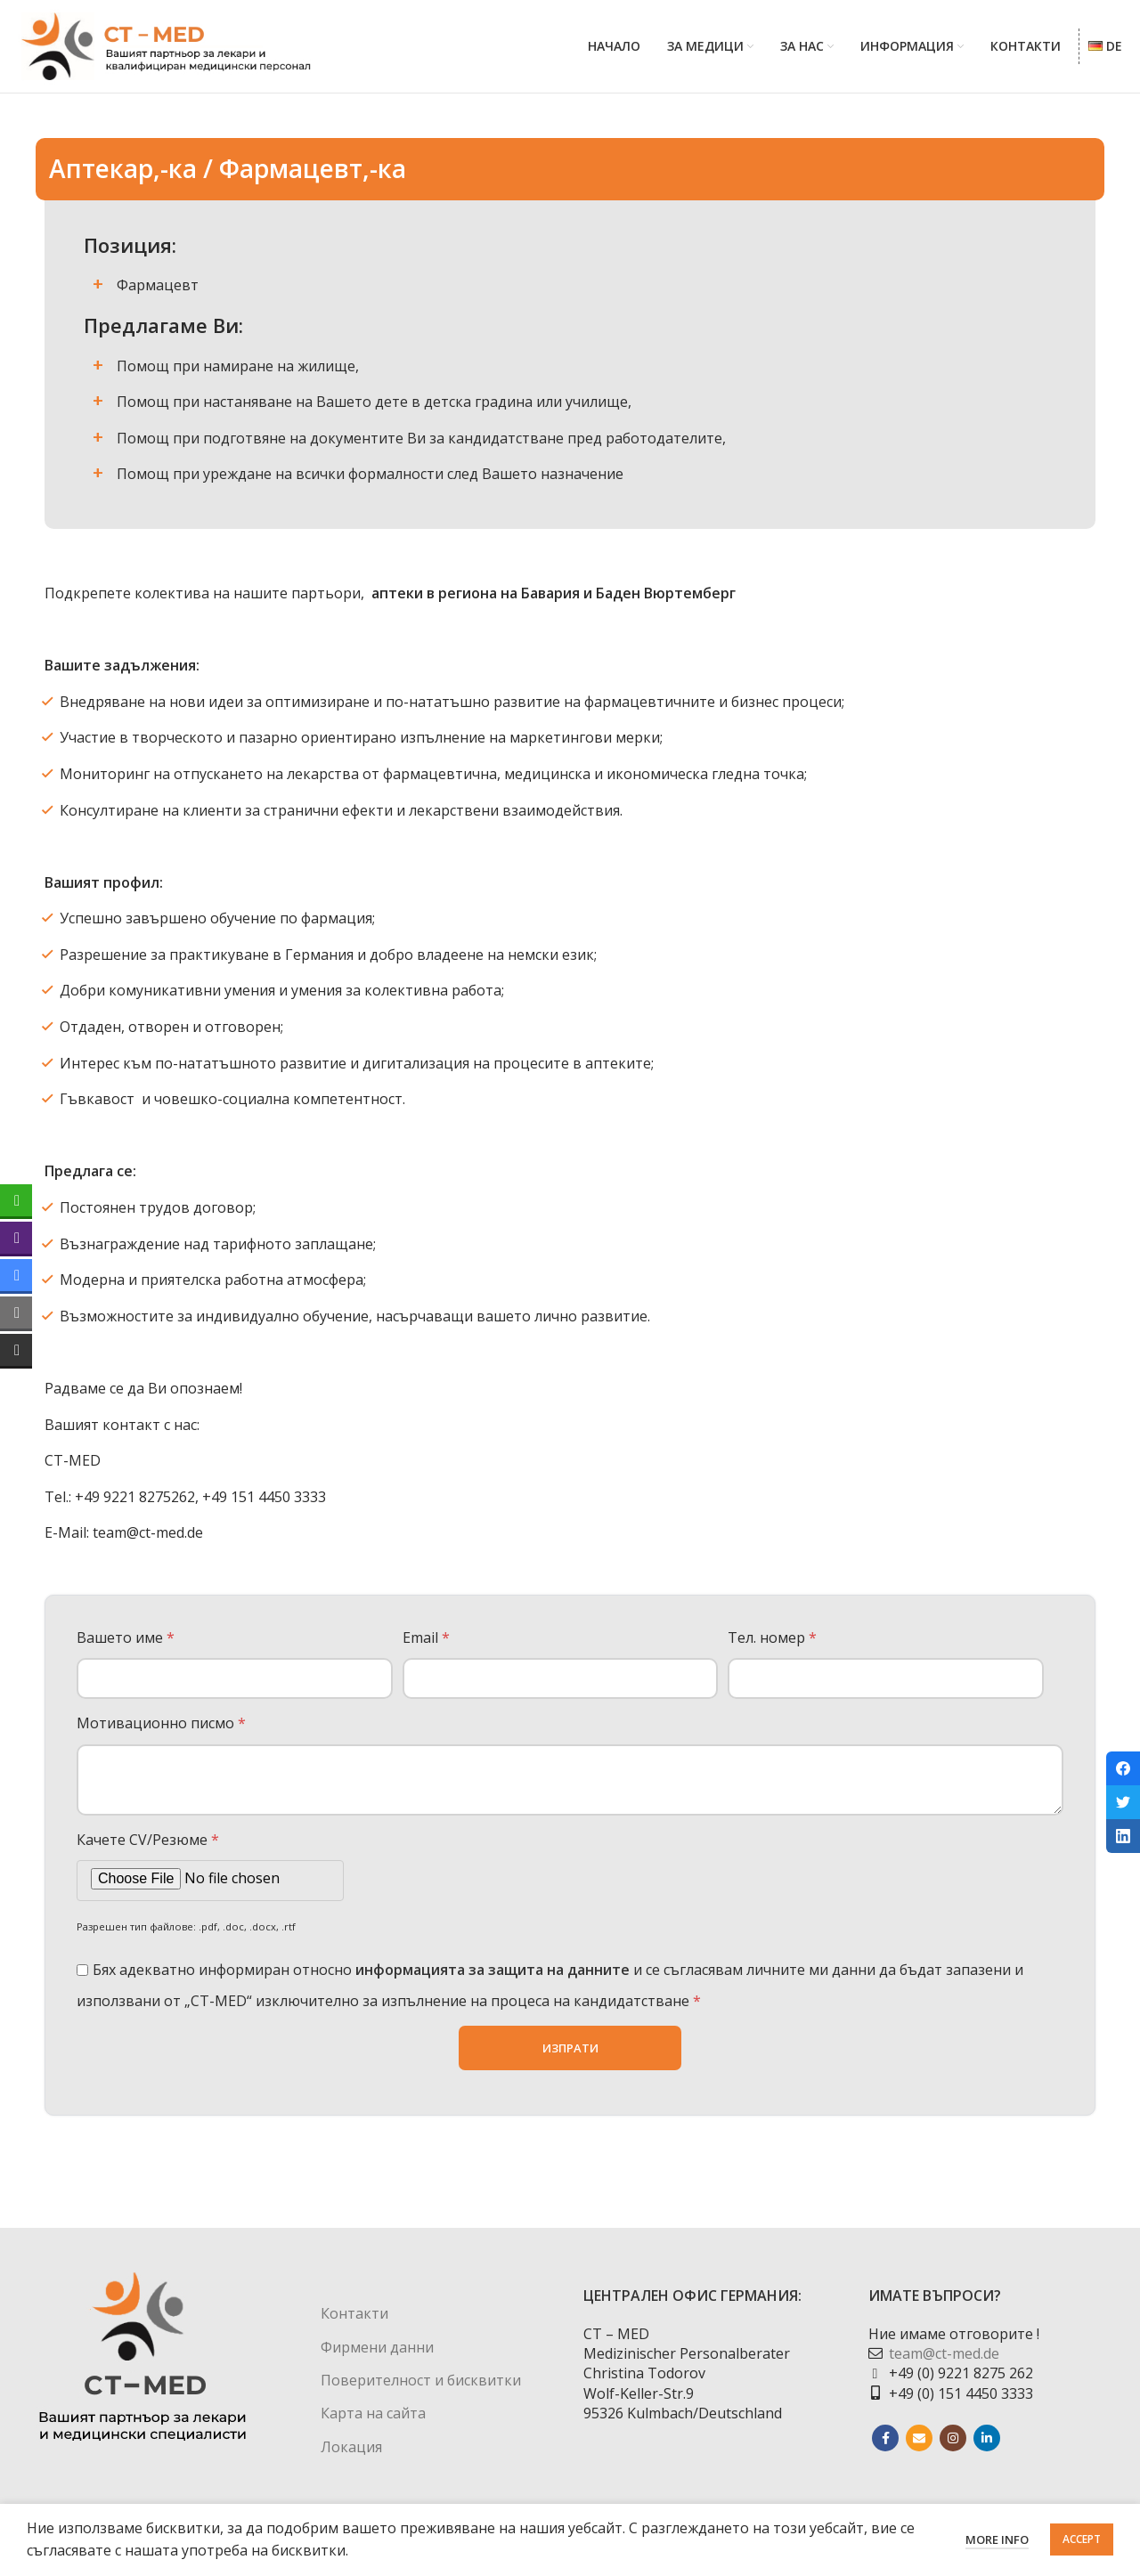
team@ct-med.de (944, 2363)
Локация (351, 2456)
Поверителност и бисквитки (421, 2390)
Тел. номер (772, 1646)
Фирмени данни (377, 2356)
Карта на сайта (373, 2423)
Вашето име (126, 1646)
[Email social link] (919, 2447)
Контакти (354, 2323)
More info (997, 2539)
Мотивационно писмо (161, 1733)
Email (426, 1646)
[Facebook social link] (885, 2447)
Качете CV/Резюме (148, 1848)
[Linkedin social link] (986, 2447)
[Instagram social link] (953, 2447)
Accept (1082, 2539)
